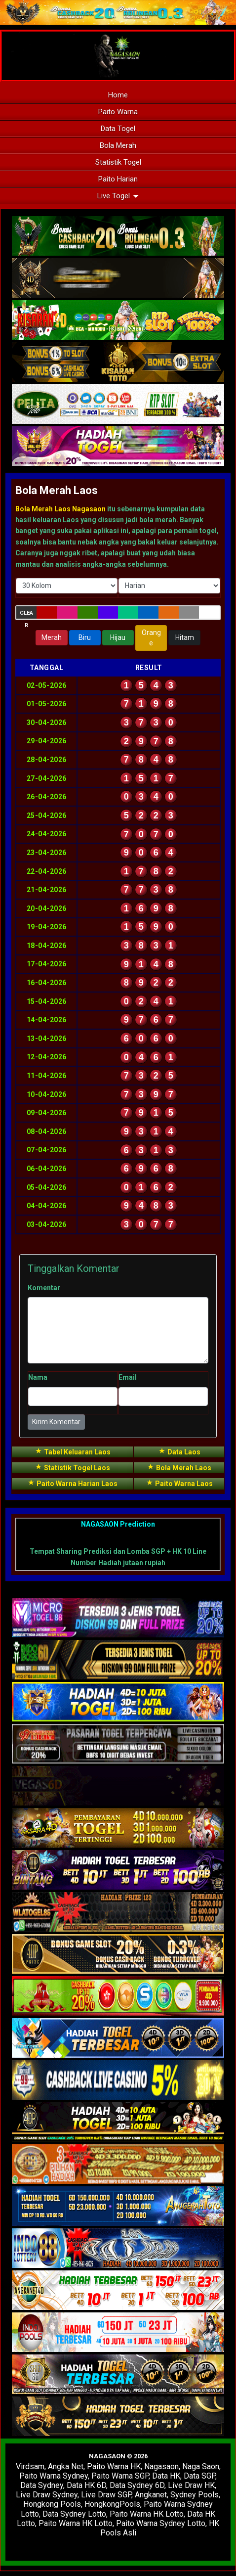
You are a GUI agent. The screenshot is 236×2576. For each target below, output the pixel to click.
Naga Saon (200, 2466)
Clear (26, 614)
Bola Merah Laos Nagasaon (60, 509)
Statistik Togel (118, 162)
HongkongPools (112, 2504)
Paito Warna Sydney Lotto (160, 2523)
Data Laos (179, 1451)
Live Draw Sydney (47, 2494)
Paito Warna (118, 111)
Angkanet (151, 2494)
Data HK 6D (86, 2485)
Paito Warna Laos (179, 1483)
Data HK (166, 2476)
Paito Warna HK (114, 2466)
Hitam (184, 637)
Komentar (44, 1288)
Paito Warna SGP (120, 2476)
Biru (85, 637)
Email (127, 1377)
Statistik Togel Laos (72, 1467)
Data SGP (199, 2476)
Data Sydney (41, 2485)
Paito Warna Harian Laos (72, 1483)
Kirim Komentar (56, 1422)
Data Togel (118, 128)
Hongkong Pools (52, 2504)
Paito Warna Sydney (53, 2476)
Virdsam (30, 2466)
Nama (37, 1377)
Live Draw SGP (106, 2494)
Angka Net (65, 2466)
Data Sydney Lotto (74, 2514)
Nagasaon (161, 2466)
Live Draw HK (191, 2485)
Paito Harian (118, 179)
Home (118, 94)
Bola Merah (118, 145)
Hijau (117, 637)
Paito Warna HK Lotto (147, 2514)
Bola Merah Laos (56, 490)
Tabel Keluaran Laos (73, 1451)
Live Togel (118, 195)
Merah (51, 637)
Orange (151, 638)
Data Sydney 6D (137, 2485)
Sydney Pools (194, 2494)
